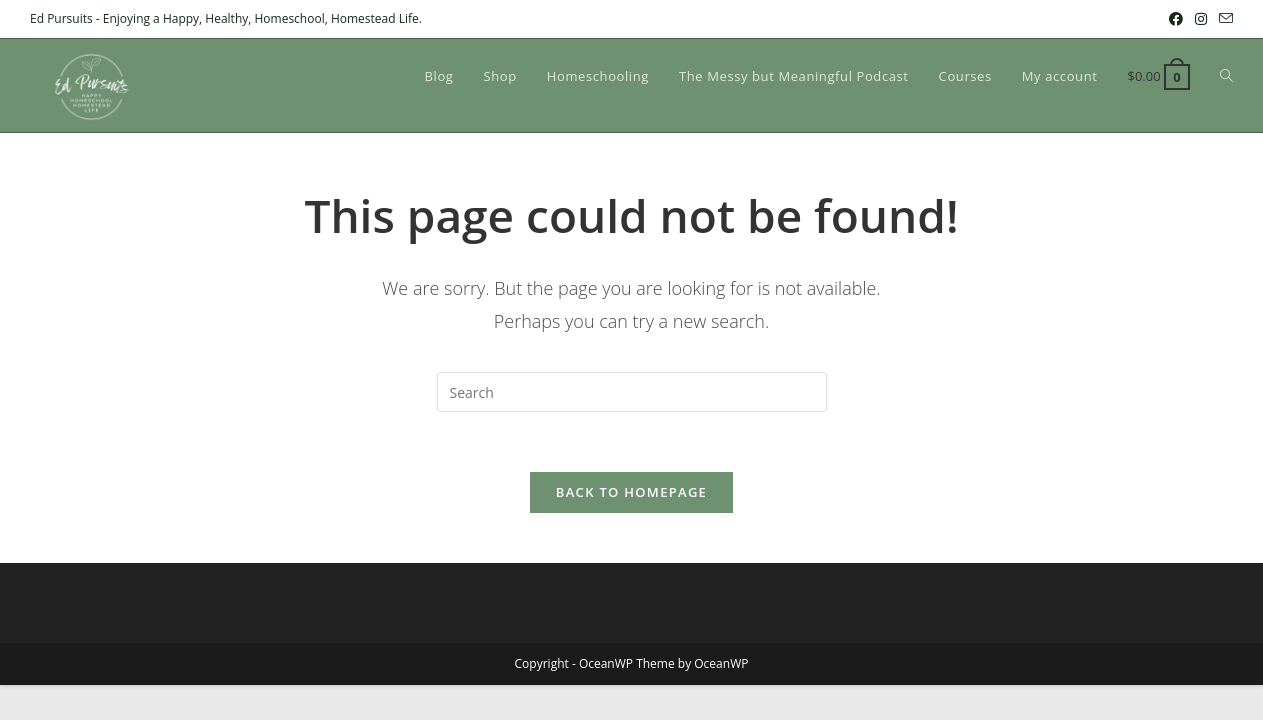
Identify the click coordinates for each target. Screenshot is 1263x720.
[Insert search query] (632, 392)
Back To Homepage (631, 492)
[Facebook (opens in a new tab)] (1176, 19)
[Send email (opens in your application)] (1223, 19)
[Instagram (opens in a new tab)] (1201, 19)
